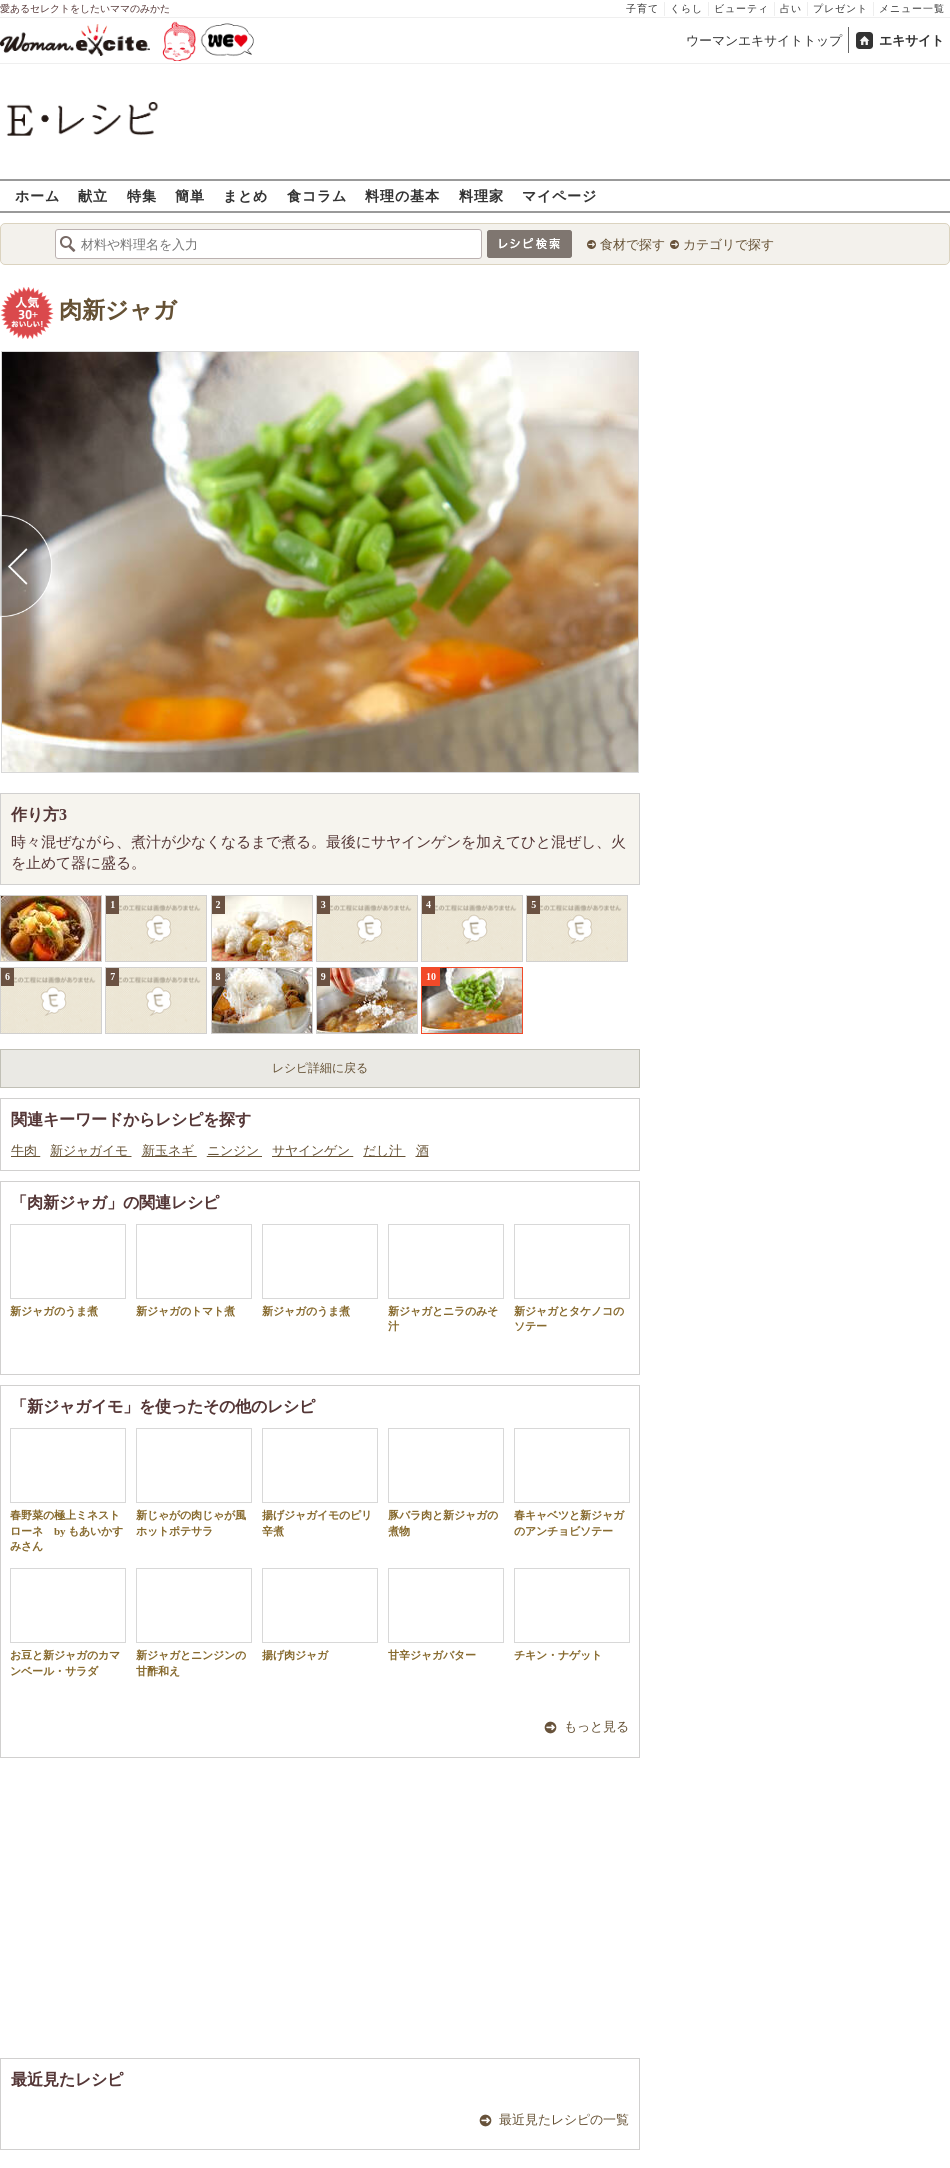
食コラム (317, 195)
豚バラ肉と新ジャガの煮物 (446, 1482)
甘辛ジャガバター (446, 1614)
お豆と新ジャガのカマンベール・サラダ (68, 1622)
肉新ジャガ (118, 310)
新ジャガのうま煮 (68, 1270)
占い (791, 8)
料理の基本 (402, 195)
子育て (642, 8)
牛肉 (25, 1150)
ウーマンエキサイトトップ (764, 40)
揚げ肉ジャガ (320, 1614)
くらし (686, 8)
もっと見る (596, 1726)
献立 (93, 195)
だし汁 (384, 1150)
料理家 (481, 195)
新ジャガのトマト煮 (194, 1270)
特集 (142, 195)
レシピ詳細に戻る (320, 1068)
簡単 (190, 195)
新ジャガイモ (90, 1150)
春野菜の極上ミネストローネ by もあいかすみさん (68, 1490)
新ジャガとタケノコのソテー (572, 1278)
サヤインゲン (312, 1150)
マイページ (559, 195)
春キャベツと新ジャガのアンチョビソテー (572, 1482)
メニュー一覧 (912, 8)
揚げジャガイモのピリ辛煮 (320, 1482)
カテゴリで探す (728, 244)
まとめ (245, 195)
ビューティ (741, 8)
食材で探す (632, 244)
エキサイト (911, 40)
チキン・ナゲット (572, 1614)
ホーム (37, 195)
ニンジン (234, 1150)
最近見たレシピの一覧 (564, 2119)
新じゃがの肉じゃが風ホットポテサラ (194, 1482)
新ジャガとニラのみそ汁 (446, 1278)
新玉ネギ (169, 1150)
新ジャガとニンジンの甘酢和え (194, 1622)
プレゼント (840, 8)
